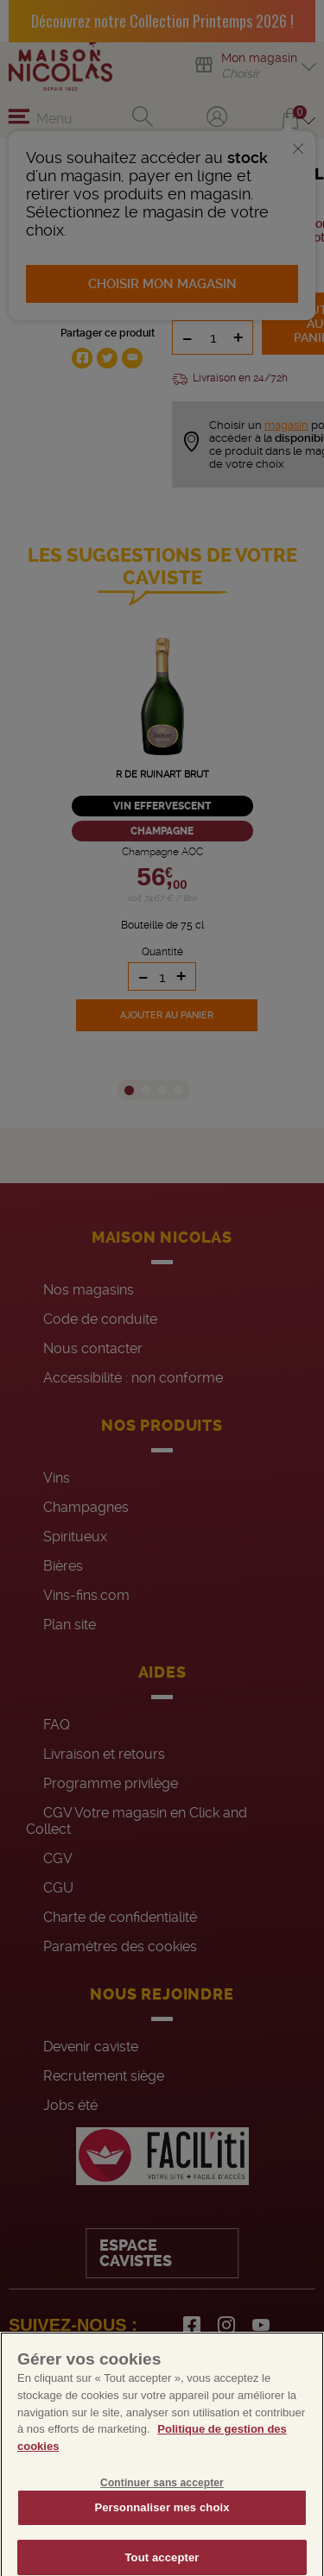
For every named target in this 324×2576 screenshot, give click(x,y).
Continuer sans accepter (162, 2494)
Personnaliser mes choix (161, 2518)
